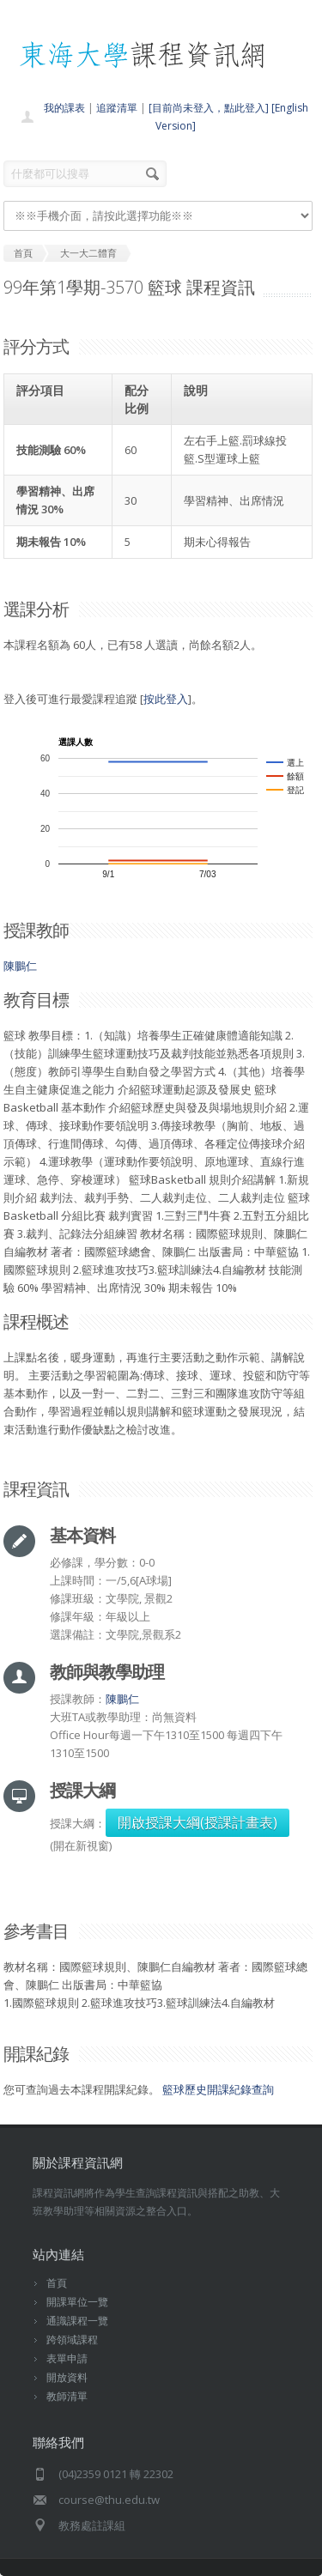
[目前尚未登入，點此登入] (209, 107)
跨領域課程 (72, 2339)
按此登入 (165, 698)
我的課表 (64, 107)
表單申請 (67, 2358)
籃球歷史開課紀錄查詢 (218, 2089)
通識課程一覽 (77, 2320)
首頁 (56, 2283)
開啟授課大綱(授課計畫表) (197, 1822)
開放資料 (67, 2377)
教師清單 (67, 2396)
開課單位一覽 (77, 2301)
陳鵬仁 (20, 965)
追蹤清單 (116, 107)
